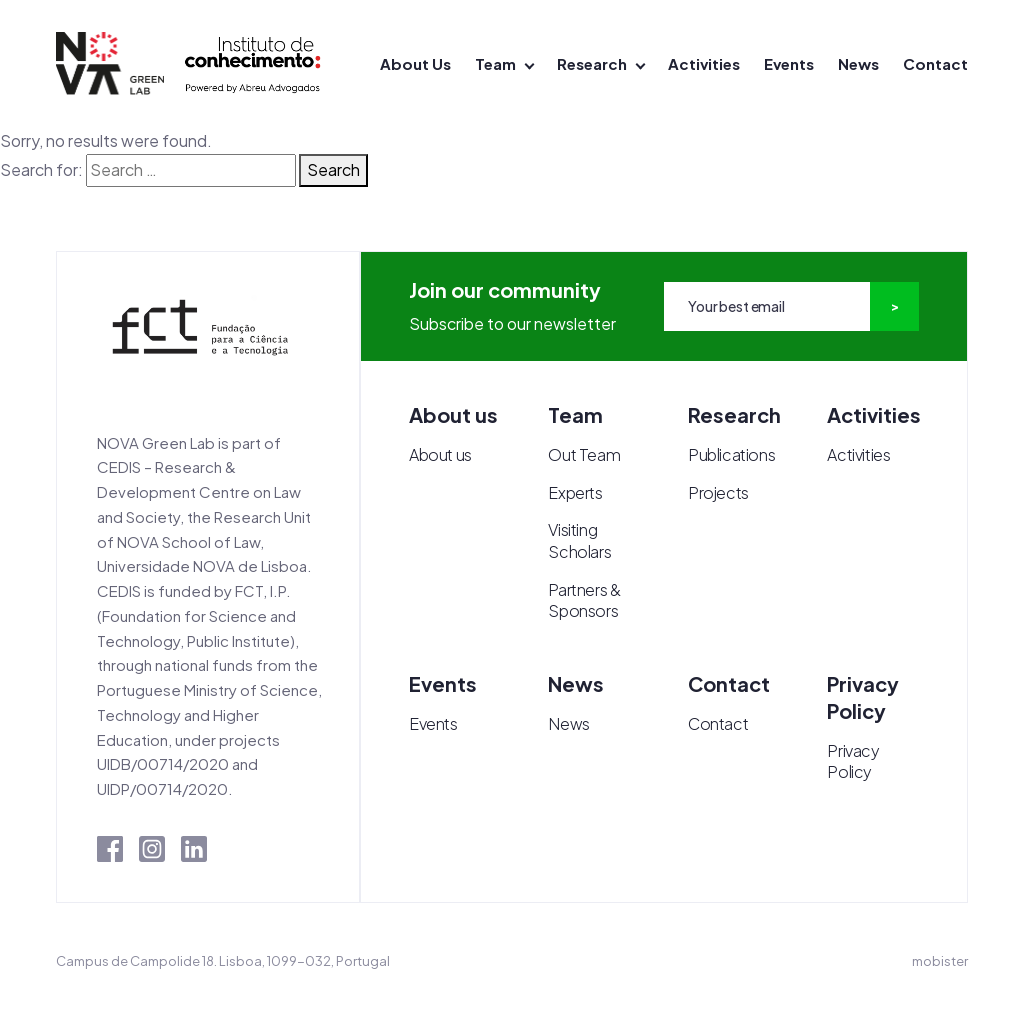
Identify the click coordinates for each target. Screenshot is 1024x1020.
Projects (718, 492)
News (858, 63)
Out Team (584, 454)
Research (592, 63)
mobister (940, 961)
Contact (935, 63)
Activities (704, 63)
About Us (415, 63)
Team (495, 63)
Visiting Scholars (579, 540)
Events (789, 63)
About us (440, 454)
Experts (575, 492)
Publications (731, 454)
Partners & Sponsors (584, 600)
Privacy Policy (853, 761)
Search (333, 169)
